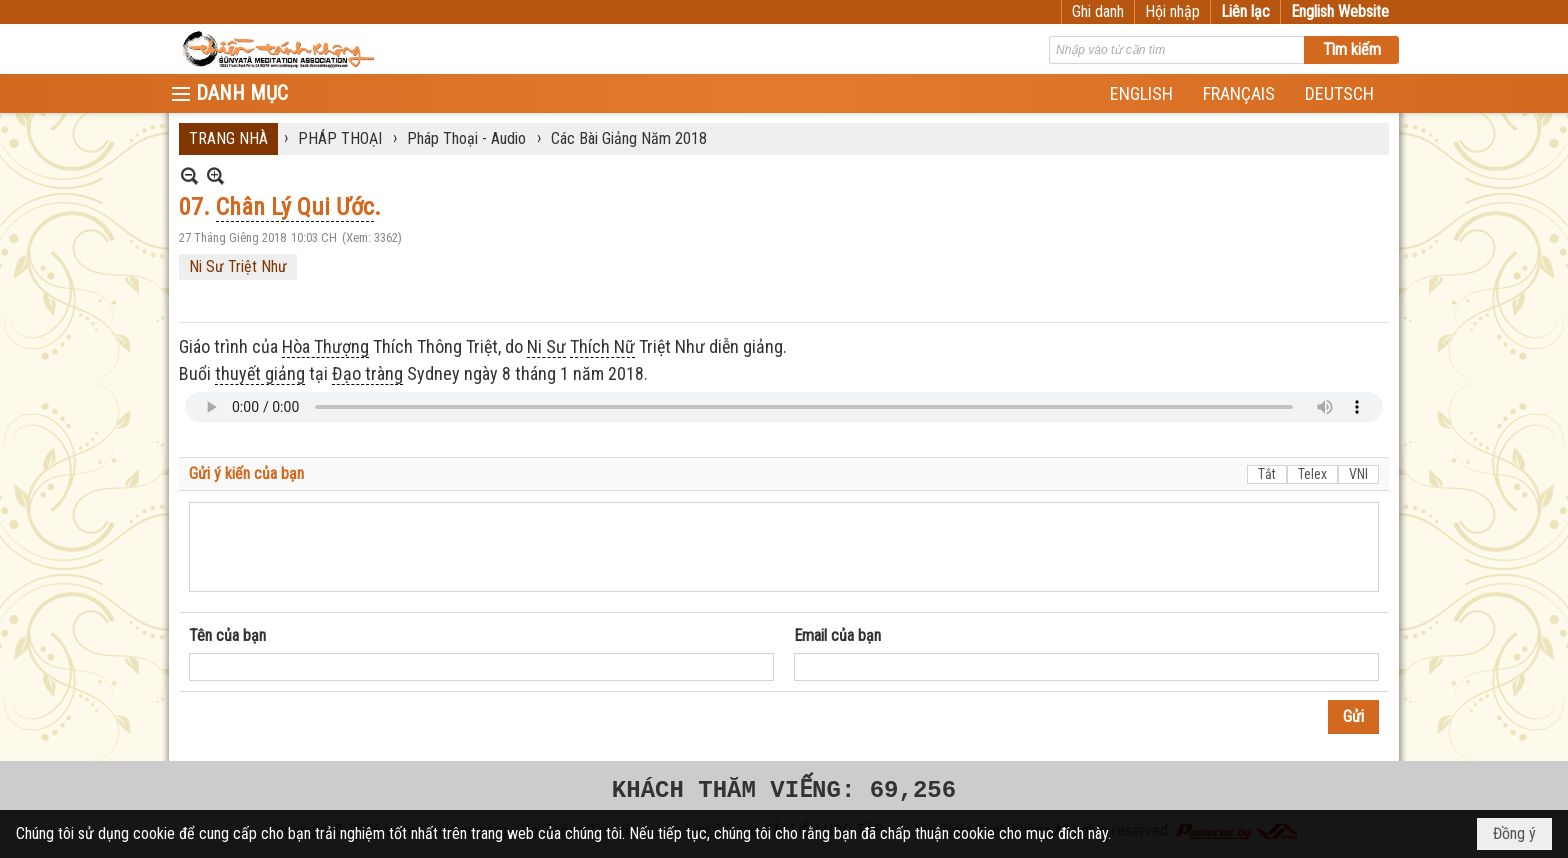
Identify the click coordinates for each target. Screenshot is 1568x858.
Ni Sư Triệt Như (238, 266)
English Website (1340, 11)
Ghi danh (1098, 11)
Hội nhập (1172, 11)
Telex (1312, 474)
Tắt (1267, 474)
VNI (1358, 474)
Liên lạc (1245, 11)
